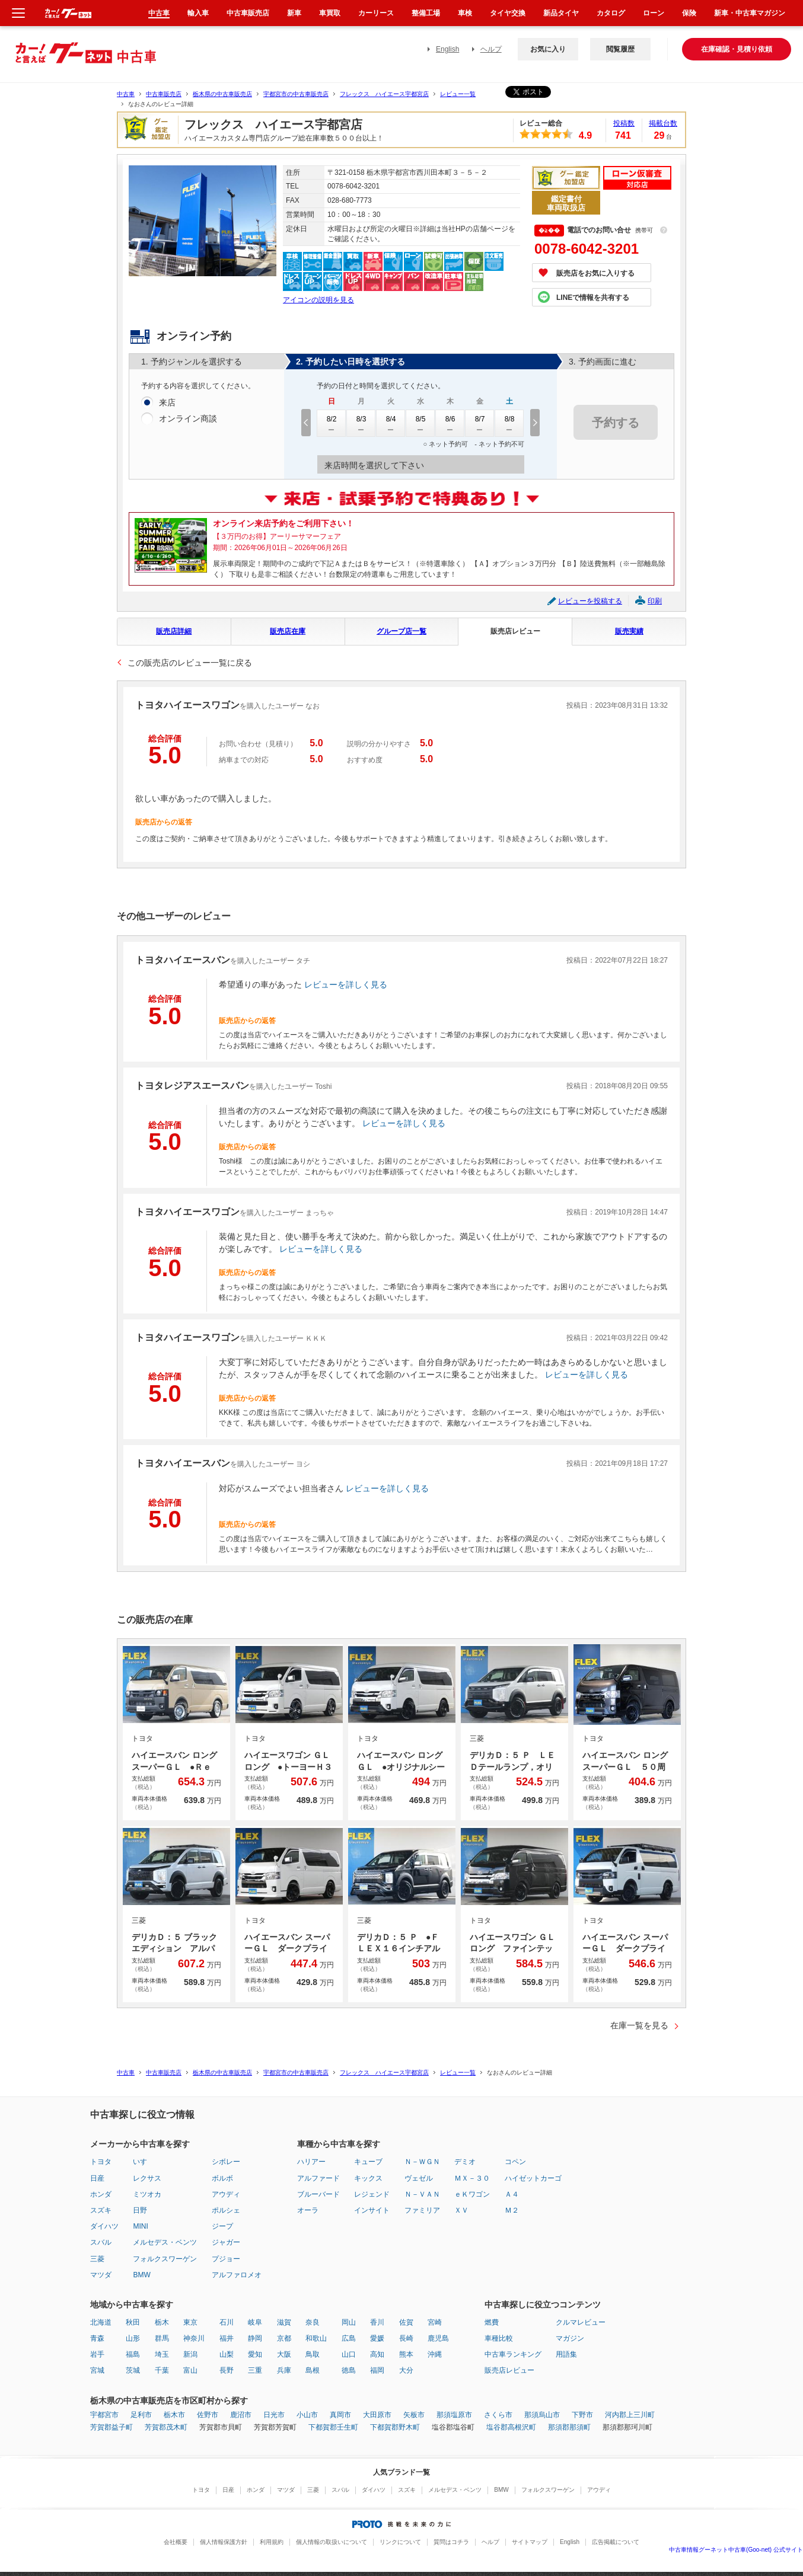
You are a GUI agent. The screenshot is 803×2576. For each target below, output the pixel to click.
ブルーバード (318, 2194)
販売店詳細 (174, 631)
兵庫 (284, 2370)
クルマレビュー (581, 2322)
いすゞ (143, 2162)
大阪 (284, 2354)
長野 (226, 2370)
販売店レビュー (515, 631)
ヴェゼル (418, 2178)
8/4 (391, 423)
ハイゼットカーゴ (533, 2178)
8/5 (420, 423)
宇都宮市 (104, 2415)
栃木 (162, 2322)
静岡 (255, 2338)
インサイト (372, 2210)
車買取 (329, 13)
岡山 (349, 2322)
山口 (349, 2354)
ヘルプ (491, 49)
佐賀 (406, 2322)
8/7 (480, 423)
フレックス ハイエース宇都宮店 (384, 94)
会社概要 (175, 2542)
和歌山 (316, 2338)
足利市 (141, 2415)
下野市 (582, 2415)
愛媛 (377, 2338)
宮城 (97, 2370)
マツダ (100, 2275)
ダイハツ (104, 2226)
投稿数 (624, 123)
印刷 (655, 601)
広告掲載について (615, 2542)
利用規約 (271, 2542)
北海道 (100, 2322)
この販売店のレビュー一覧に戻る (190, 662)
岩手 (97, 2354)
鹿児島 (438, 2338)
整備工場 (426, 13)
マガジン (570, 2338)
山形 (133, 2338)
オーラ (307, 2210)
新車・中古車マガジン (749, 13)
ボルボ (222, 2178)
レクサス (147, 2178)
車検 (465, 13)
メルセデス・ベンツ (165, 2242)
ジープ (222, 2226)
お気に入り (548, 49)
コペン (515, 2162)
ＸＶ (461, 2210)
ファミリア (422, 2210)
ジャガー (226, 2242)
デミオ (465, 2162)
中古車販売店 (163, 94)
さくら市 (498, 2415)
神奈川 (194, 2338)
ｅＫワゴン (472, 2194)
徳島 (349, 2370)
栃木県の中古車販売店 (222, 94)
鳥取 (312, 2354)
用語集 (566, 2354)
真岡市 (340, 2415)
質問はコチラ (451, 2542)
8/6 (450, 423)
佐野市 (207, 2415)
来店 (167, 403)
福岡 (377, 2370)
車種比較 (499, 2338)
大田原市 (377, 2415)
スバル (100, 2242)
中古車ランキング (513, 2354)
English (447, 49)
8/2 (331, 423)
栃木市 (174, 2415)
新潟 (190, 2354)
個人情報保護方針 (223, 2542)
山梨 (226, 2354)
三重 (255, 2370)
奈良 (312, 2322)
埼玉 (162, 2354)
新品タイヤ (561, 13)
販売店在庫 (287, 631)
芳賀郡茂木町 (166, 2427)
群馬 (162, 2338)
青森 (97, 2338)
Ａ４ (512, 2194)
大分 (406, 2370)
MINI (140, 2226)
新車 (294, 13)
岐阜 (255, 2322)
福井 (226, 2338)
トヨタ (100, 2162)
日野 (140, 2210)
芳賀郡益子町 (111, 2427)
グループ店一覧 (401, 631)
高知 (377, 2354)
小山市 (307, 2415)
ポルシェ (226, 2210)
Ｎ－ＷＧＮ (422, 2162)
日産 (97, 2178)
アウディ (226, 2194)
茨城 (133, 2370)
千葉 (162, 2370)
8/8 (509, 423)
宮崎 (435, 2322)
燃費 (492, 2322)
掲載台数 (663, 123)
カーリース (376, 13)
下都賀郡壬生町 (333, 2427)
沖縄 (435, 2354)
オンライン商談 (188, 419)
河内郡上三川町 (630, 2415)
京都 (284, 2338)
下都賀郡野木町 (395, 2427)
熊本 (406, 2354)
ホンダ (100, 2194)
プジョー (226, 2259)
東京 (190, 2322)
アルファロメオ (237, 2275)
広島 (349, 2338)
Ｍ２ (512, 2210)
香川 (377, 2322)
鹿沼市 (240, 2415)
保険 (689, 13)
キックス (368, 2178)
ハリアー (311, 2162)
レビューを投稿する (590, 601)
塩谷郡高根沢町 (511, 2427)
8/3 (361, 423)
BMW (141, 2275)
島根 (312, 2370)
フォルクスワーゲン (165, 2259)
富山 (190, 2370)
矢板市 (414, 2415)
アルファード (318, 2178)
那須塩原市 (454, 2415)
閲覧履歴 (620, 49)
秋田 (133, 2322)
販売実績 (629, 631)
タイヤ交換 (507, 13)
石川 (226, 2322)
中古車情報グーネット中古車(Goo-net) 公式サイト (736, 2549)
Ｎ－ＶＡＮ (422, 2194)
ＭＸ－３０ (472, 2178)
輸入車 (198, 13)
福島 (133, 2354)
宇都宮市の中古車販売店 (296, 94)
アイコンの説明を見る (318, 300)
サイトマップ (529, 2542)
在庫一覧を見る (639, 2025)
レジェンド (372, 2194)
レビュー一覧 (458, 94)
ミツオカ (147, 2194)
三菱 (97, 2259)
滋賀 (284, 2322)
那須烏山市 (542, 2415)
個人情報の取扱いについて (331, 2542)
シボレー (226, 2162)
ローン (653, 13)
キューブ (368, 2162)
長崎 (406, 2338)
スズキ (100, 2210)
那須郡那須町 (569, 2427)
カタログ (611, 13)
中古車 (126, 94)
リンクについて (400, 2542)
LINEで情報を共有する (592, 297)
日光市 (274, 2415)
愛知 (255, 2354)
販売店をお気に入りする (595, 273)
